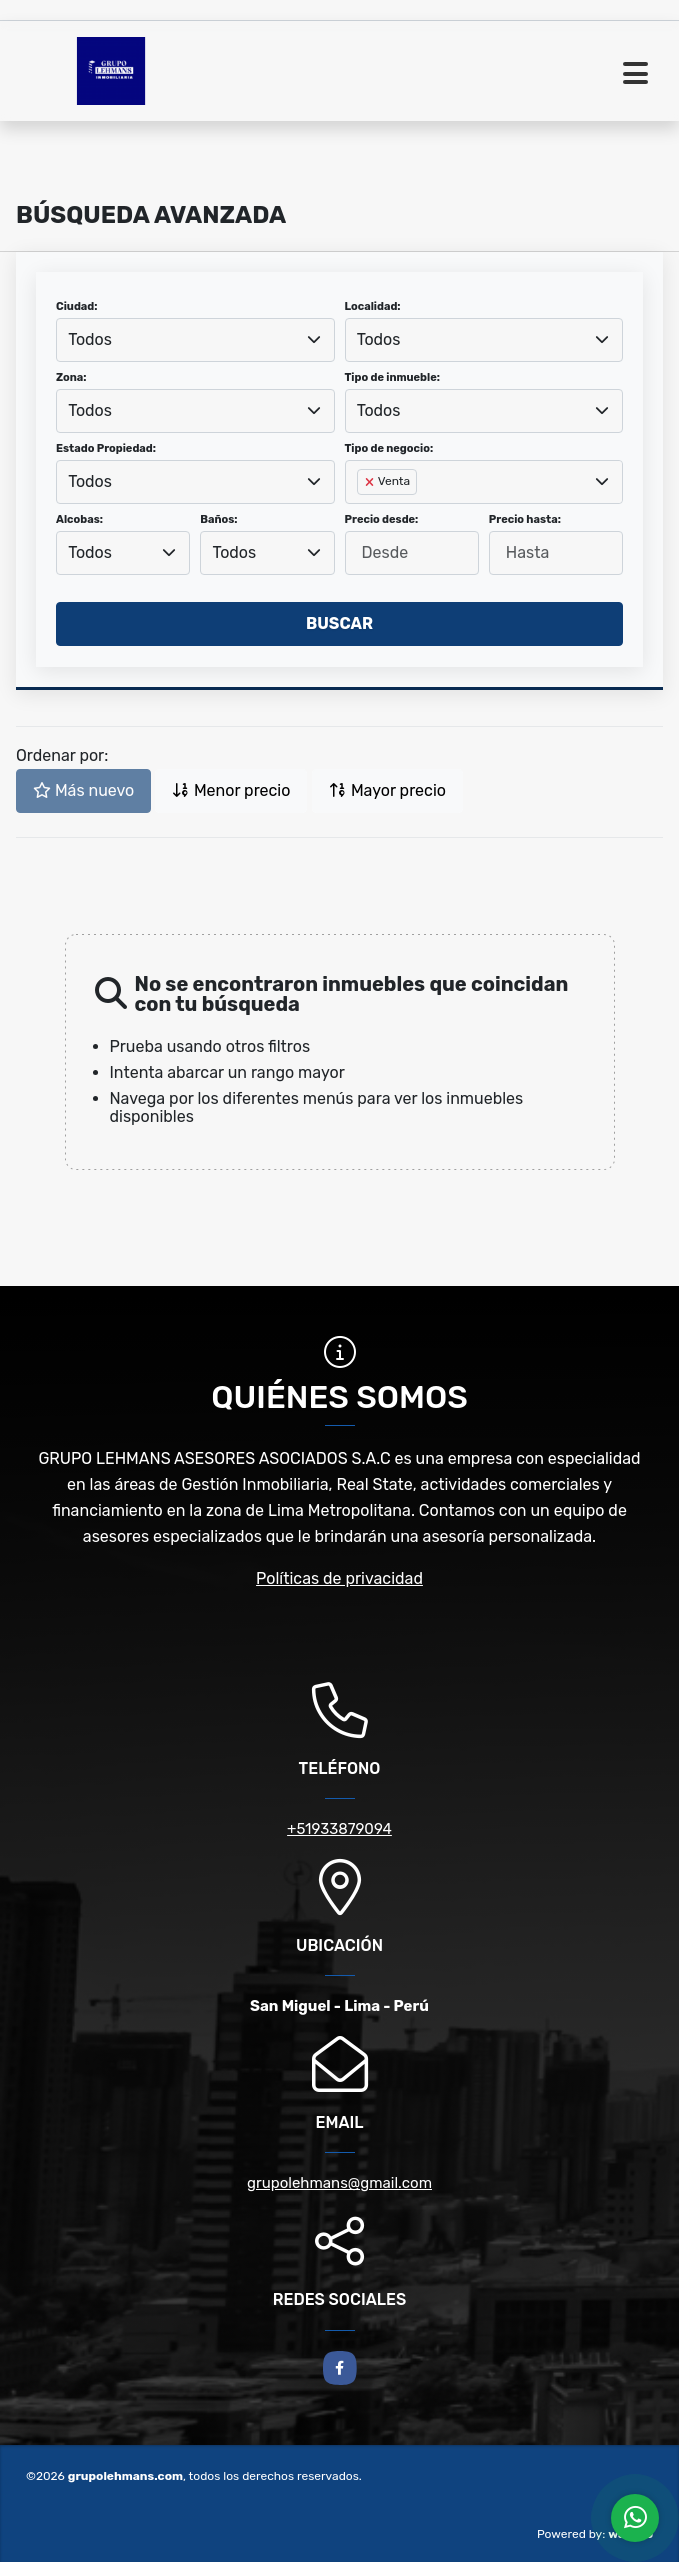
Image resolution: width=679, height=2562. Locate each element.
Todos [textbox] (90, 339)
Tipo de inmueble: (392, 377)
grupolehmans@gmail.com (339, 2183)
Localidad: (373, 306)
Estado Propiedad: (106, 448)
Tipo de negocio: (389, 448)
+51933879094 (339, 1829)
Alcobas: (79, 519)
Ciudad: (77, 306)
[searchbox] (363, 514)
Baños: (218, 519)
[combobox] (195, 340)
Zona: (71, 377)
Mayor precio (387, 790)
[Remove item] (371, 482)
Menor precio (231, 790)
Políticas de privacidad (339, 1578)
